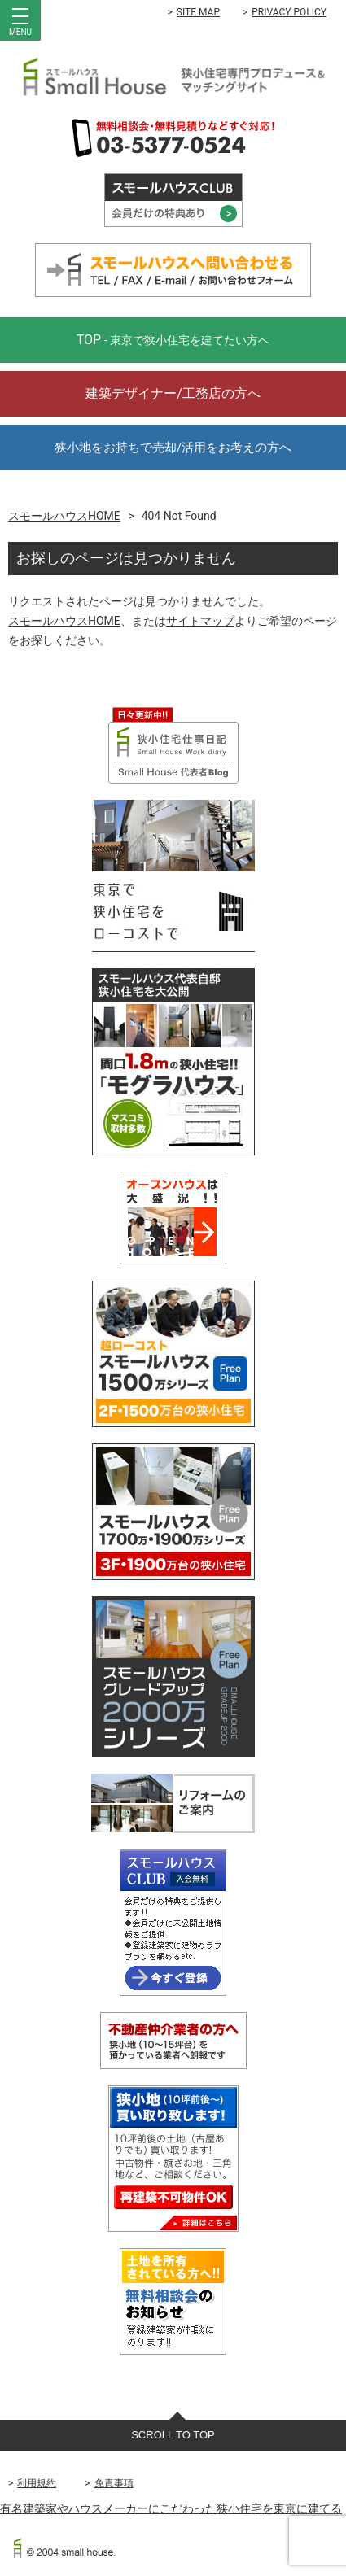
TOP (173, 339)
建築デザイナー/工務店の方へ (173, 393)
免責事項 (114, 2483)
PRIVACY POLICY (289, 12)
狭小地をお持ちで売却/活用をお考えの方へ (173, 447)
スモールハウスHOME (64, 515)
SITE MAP (198, 12)
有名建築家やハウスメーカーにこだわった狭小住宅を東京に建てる (171, 2508)
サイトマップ (200, 620)
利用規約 (36, 2483)
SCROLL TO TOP (173, 2435)
